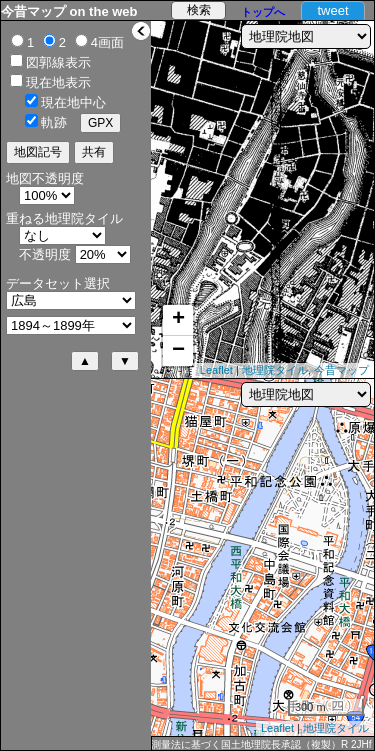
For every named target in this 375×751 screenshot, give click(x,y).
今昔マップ (341, 370)
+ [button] (178, 320)
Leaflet (216, 370)
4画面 (107, 42)
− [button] (178, 351)
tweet (332, 10)
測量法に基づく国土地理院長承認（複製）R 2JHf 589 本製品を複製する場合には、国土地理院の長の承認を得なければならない (261, 745)
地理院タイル (275, 370)
